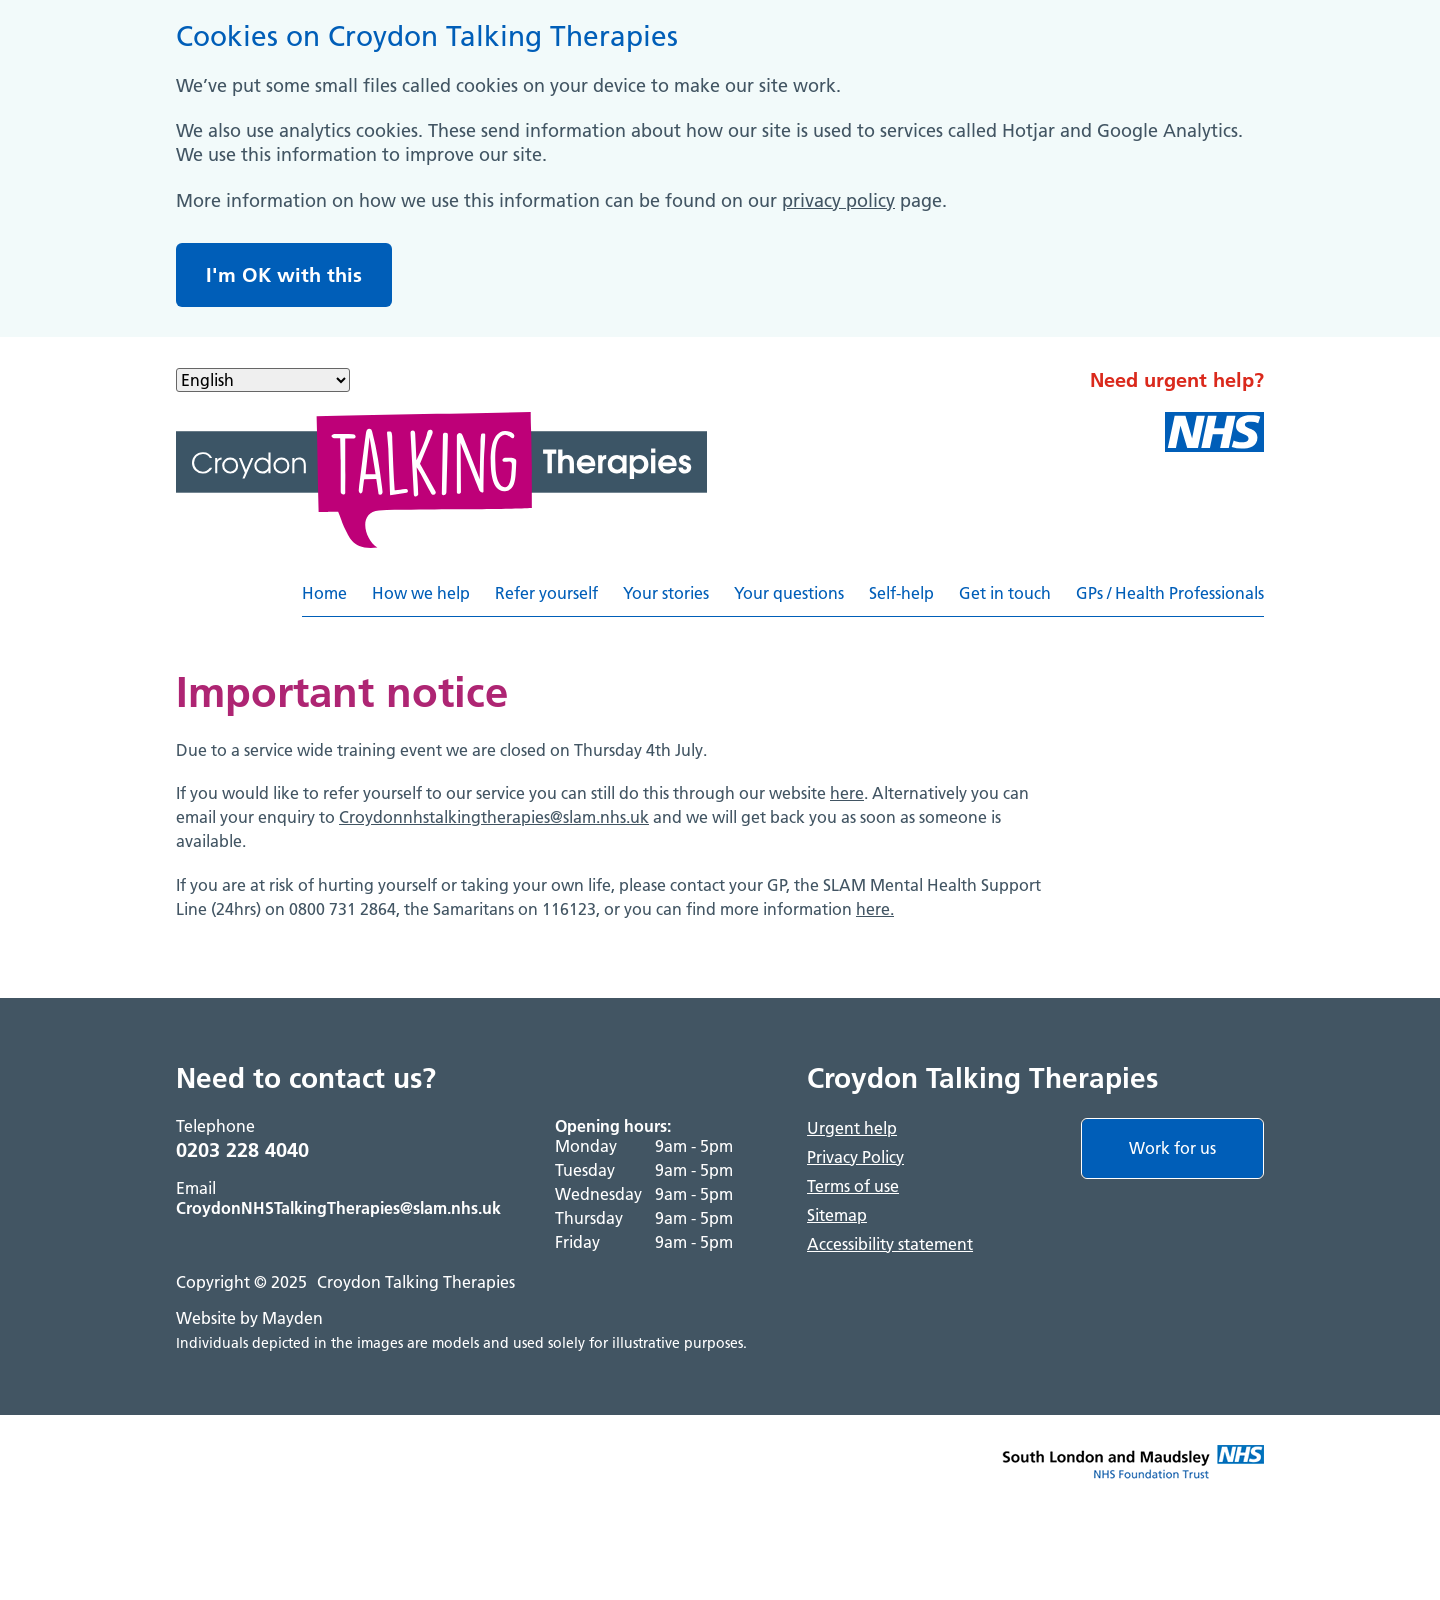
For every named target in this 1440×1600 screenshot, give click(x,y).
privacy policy (838, 200)
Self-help (901, 593)
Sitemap (837, 1215)
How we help (421, 593)
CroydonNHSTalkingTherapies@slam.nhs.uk (338, 1208)
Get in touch (1005, 593)
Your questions (789, 593)
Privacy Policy (855, 1157)
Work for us (1172, 1148)
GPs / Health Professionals (1170, 593)
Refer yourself (546, 593)
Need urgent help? (1177, 380)
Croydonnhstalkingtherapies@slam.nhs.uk (494, 817)
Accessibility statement (890, 1244)
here (847, 793)
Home (324, 593)
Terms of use (853, 1186)
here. (875, 909)
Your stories (666, 593)
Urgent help (852, 1128)
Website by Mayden (249, 1318)
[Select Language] (263, 380)
